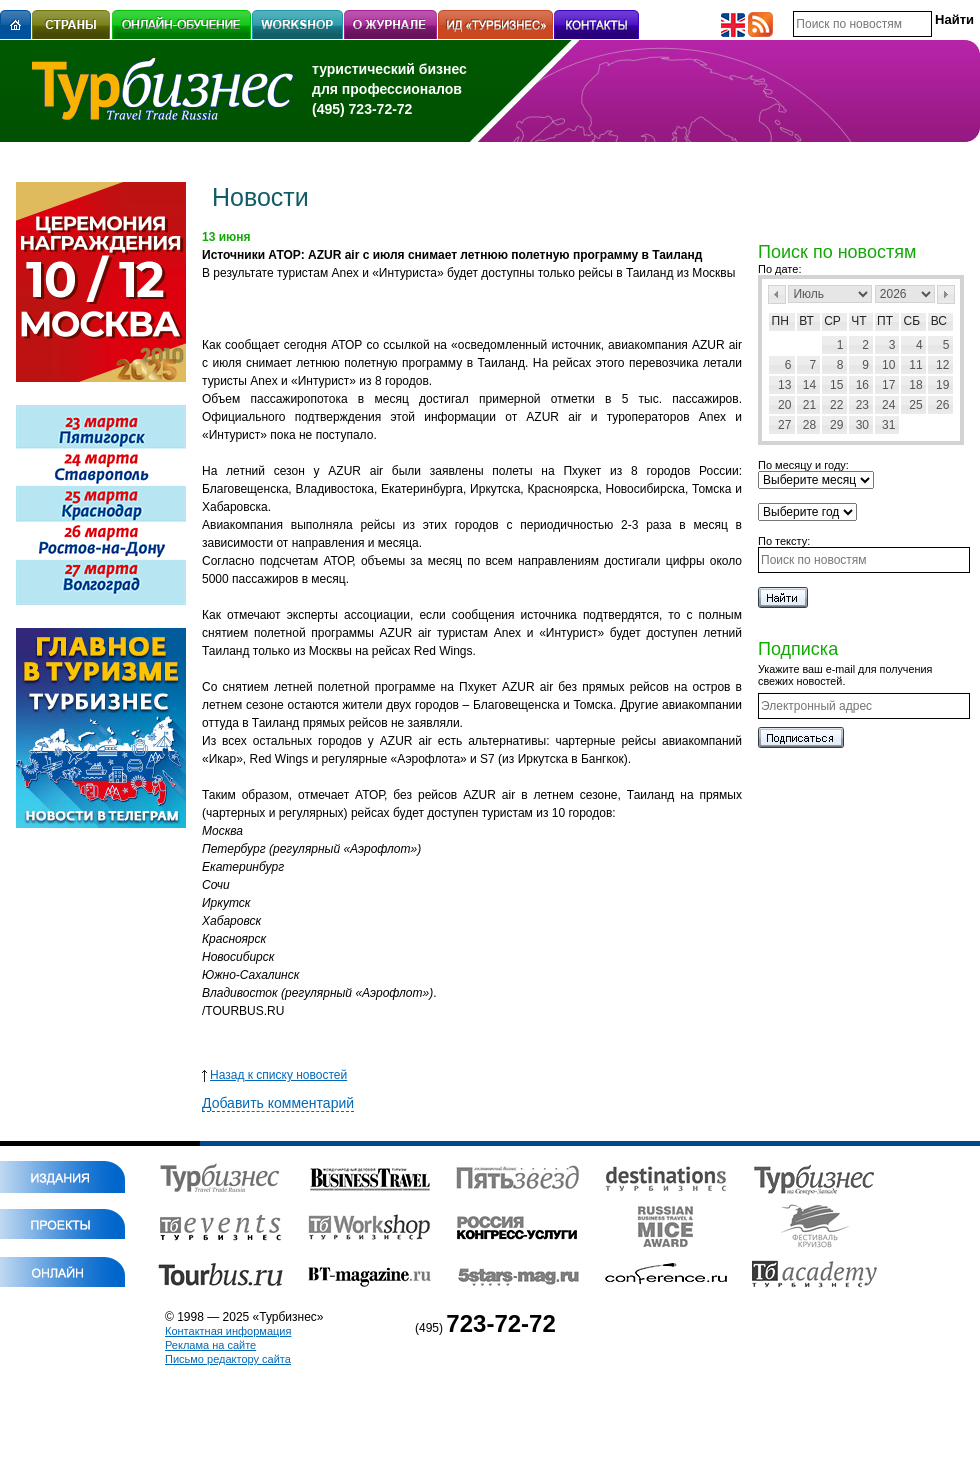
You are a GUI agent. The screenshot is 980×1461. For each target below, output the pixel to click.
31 (888, 425)
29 (836, 425)
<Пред (777, 294)
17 (888, 385)
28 (809, 425)
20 (784, 405)
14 (809, 385)
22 (836, 405)
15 (836, 385)
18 (915, 385)
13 (784, 385)
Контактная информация (228, 1331)
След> (946, 294)
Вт (806, 321)
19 (942, 385)
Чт (858, 321)
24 (888, 405)
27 (784, 425)
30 (862, 425)
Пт (885, 321)
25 (915, 405)
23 (862, 405)
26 (942, 405)
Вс (939, 321)
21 (809, 405)
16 (862, 385)
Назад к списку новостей (274, 1075)
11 (915, 365)
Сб (912, 321)
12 (942, 365)
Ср (832, 321)
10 (888, 365)
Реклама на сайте (210, 1345)
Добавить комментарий (278, 1103)
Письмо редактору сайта (228, 1359)
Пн (780, 321)
